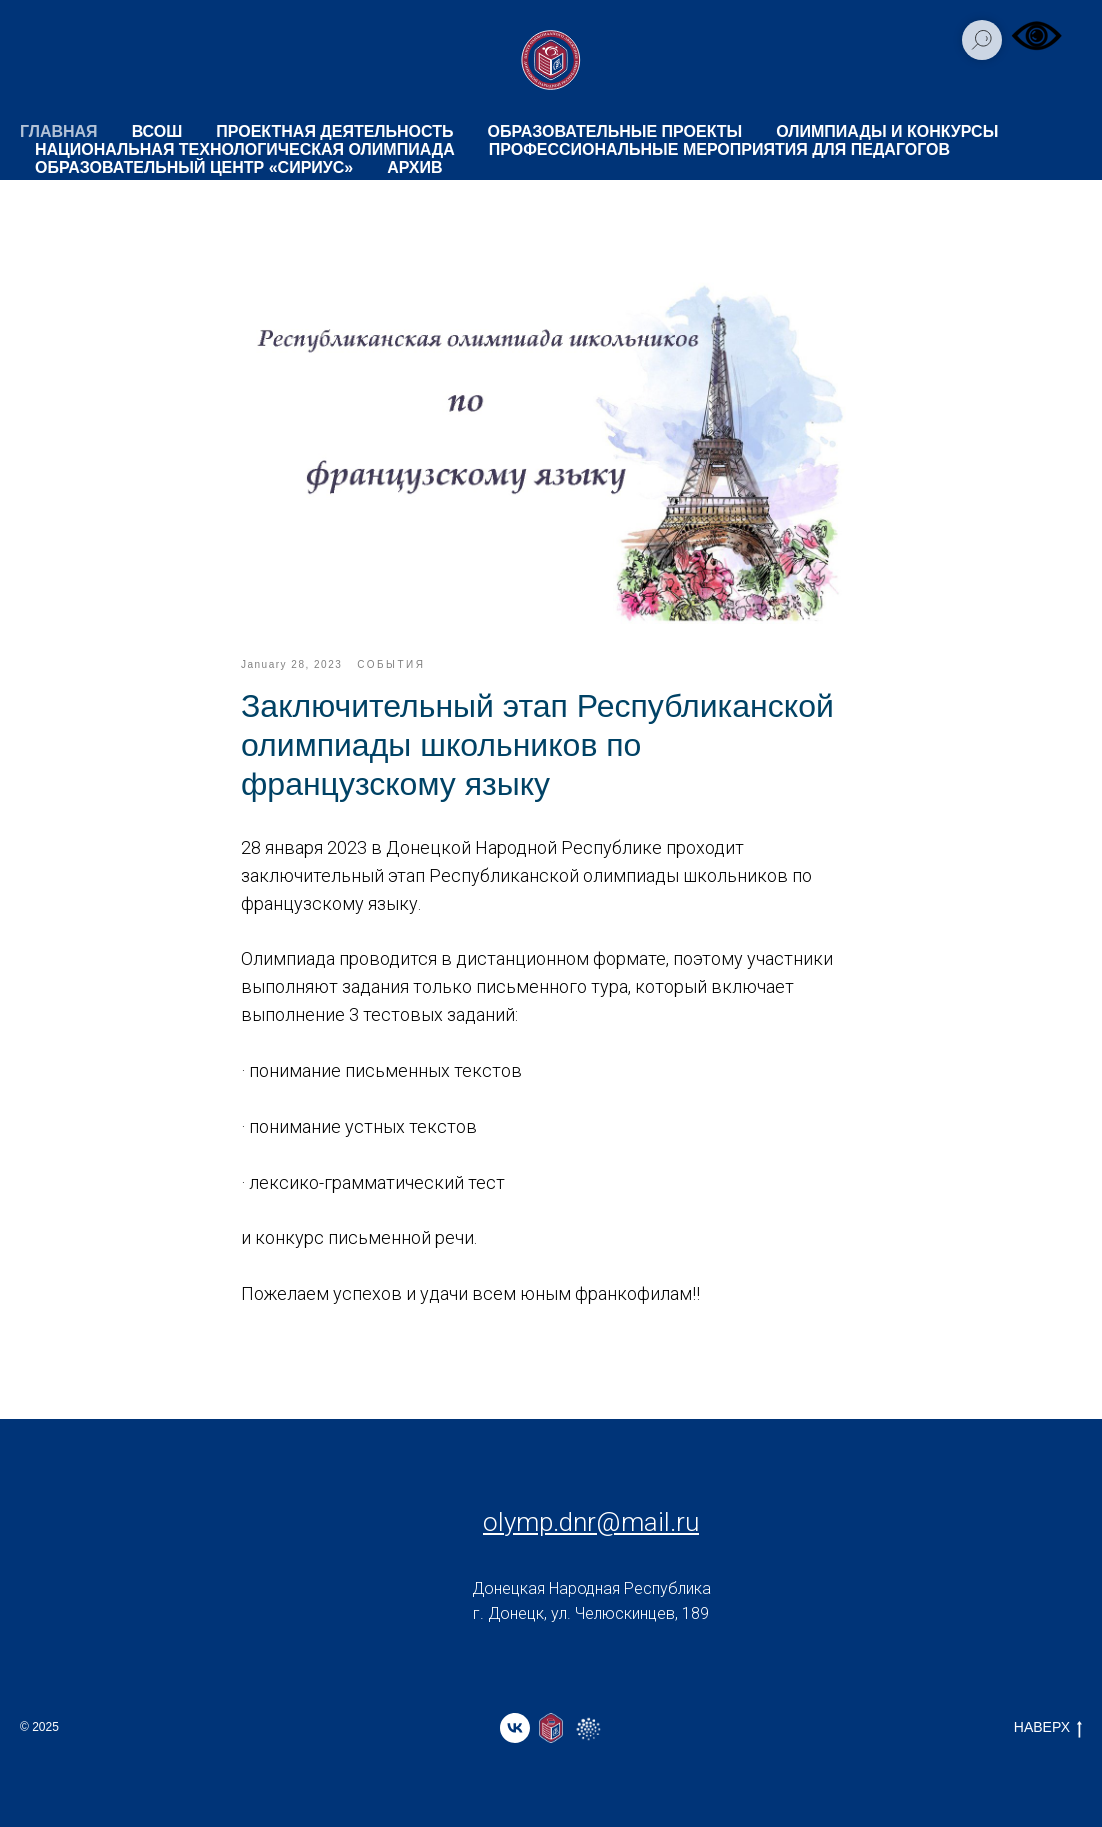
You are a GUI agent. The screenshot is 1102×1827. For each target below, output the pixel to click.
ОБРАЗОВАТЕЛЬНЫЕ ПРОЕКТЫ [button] (615, 131)
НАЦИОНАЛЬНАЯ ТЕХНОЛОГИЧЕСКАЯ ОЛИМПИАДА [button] (245, 149)
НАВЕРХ (1048, 1728)
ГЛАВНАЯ (59, 131)
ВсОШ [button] (157, 131)
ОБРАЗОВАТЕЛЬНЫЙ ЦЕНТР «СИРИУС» (194, 167)
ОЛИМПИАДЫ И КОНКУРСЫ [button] (887, 131)
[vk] (515, 1728)
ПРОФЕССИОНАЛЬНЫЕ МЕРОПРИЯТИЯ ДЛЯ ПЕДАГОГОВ (719, 149)
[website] (551, 1728)
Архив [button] (414, 167)
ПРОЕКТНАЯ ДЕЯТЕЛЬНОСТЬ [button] (334, 131)
